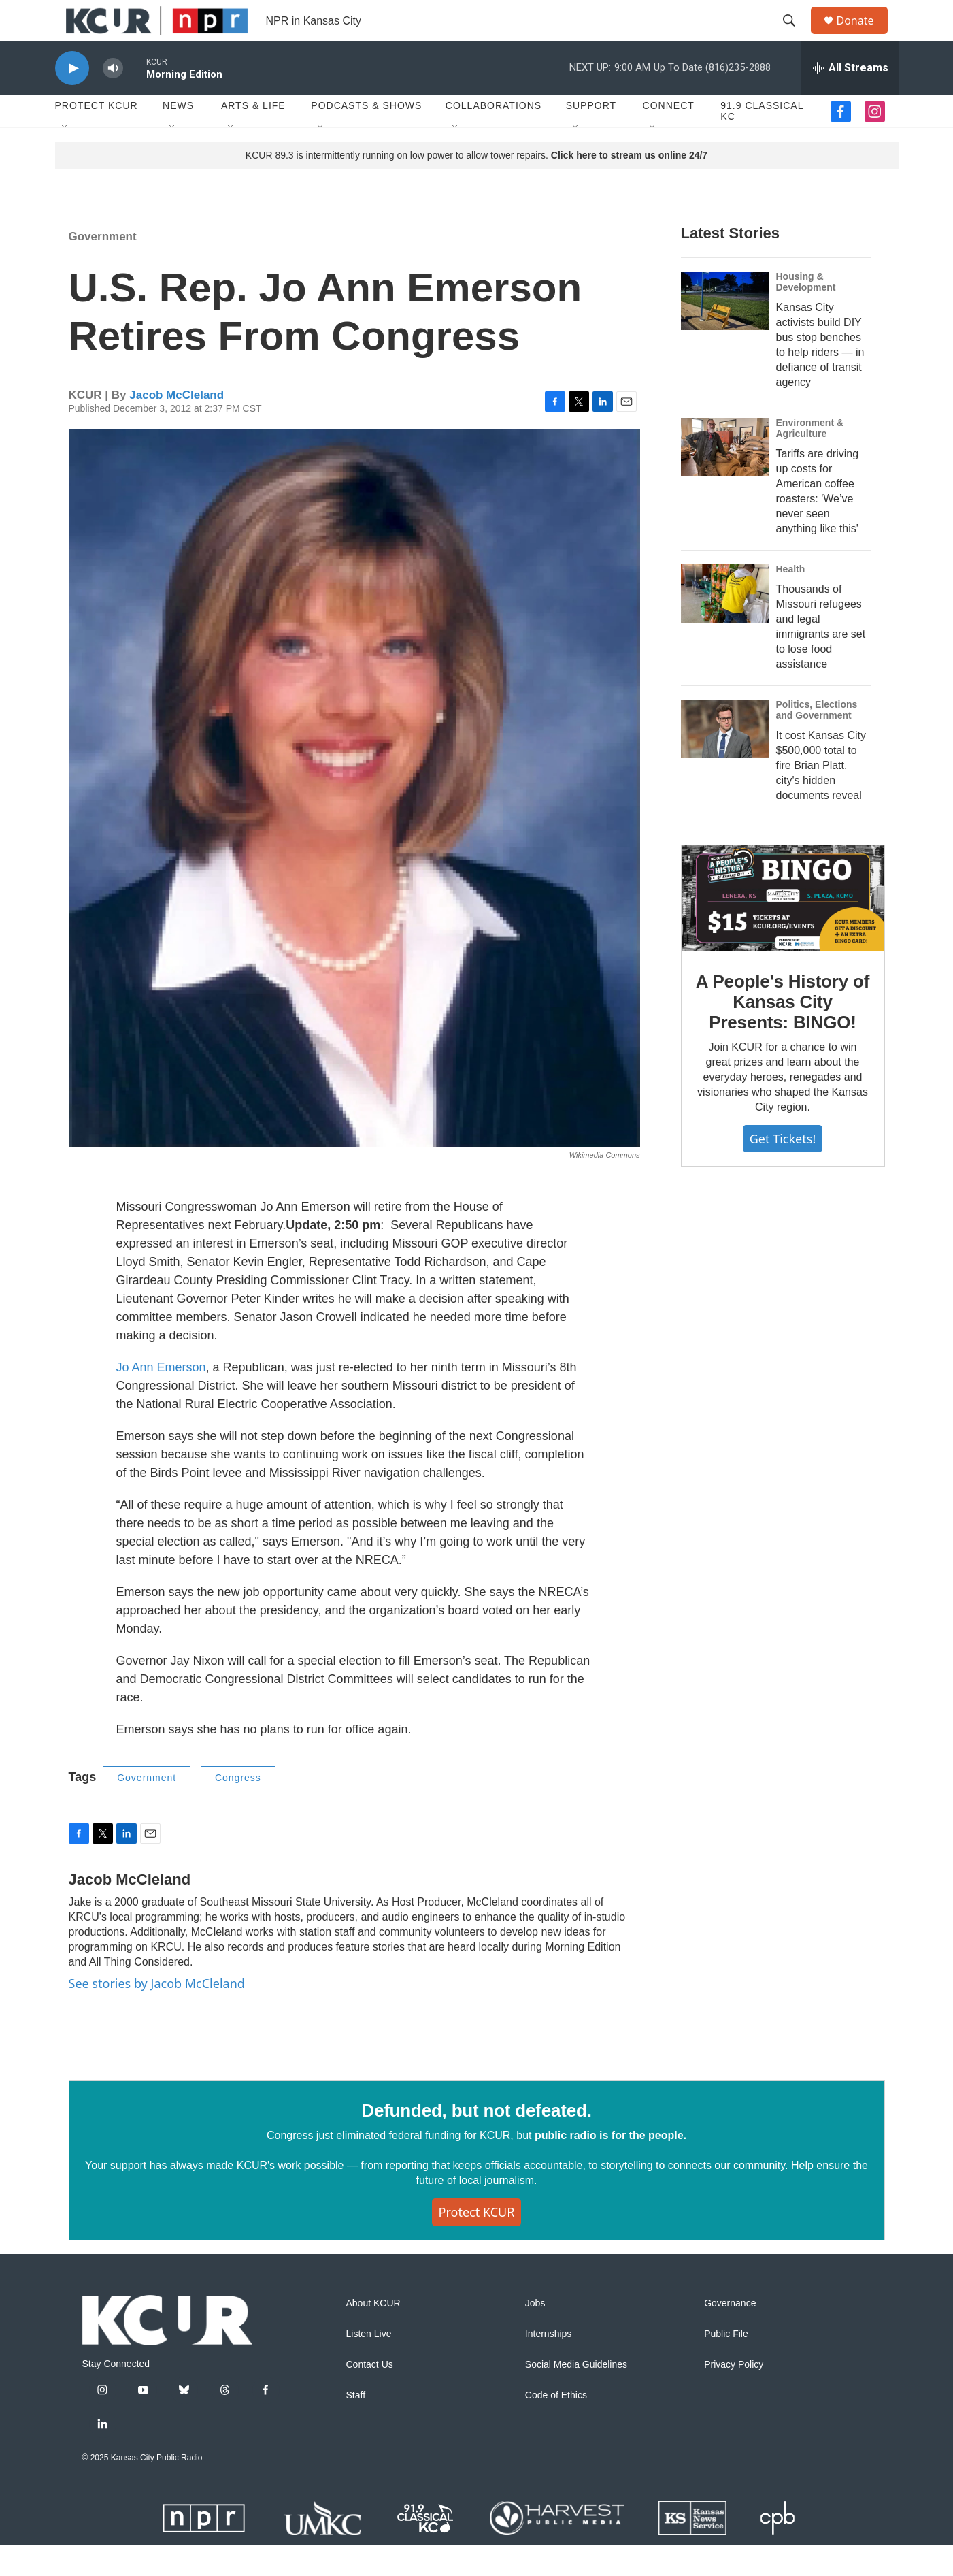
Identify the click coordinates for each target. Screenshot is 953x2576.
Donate (864, 36)
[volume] (112, 99)
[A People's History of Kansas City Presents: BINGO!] (783, 929)
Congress (238, 1808)
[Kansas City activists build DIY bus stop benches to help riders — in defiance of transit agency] (725, 331)
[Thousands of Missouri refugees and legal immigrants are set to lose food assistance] (725, 624)
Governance (730, 2334)
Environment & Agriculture (810, 459)
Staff (356, 2426)
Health (790, 599)
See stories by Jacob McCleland (157, 2014)
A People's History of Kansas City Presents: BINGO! (782, 1032)
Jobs (535, 2334)
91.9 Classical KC (761, 141)
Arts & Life (253, 136)
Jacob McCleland (176, 425)
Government (103, 267)
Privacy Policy (733, 2395)
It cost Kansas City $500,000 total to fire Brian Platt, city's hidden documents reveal (821, 796)
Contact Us (369, 2395)
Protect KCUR (96, 136)
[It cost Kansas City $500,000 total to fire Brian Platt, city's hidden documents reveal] (725, 759)
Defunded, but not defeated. (476, 2141)
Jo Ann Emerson (161, 1398)
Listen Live (369, 2365)
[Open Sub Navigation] (65, 157)
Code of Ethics (556, 2426)
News (178, 136)
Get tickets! (783, 1169)
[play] (72, 99)
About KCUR (373, 2334)
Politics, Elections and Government (817, 740)
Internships (548, 2365)
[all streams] (850, 98)
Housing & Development (806, 312)
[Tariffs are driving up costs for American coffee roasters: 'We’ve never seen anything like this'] (725, 478)
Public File (726, 2365)
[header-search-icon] (796, 36)
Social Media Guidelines (576, 2395)
